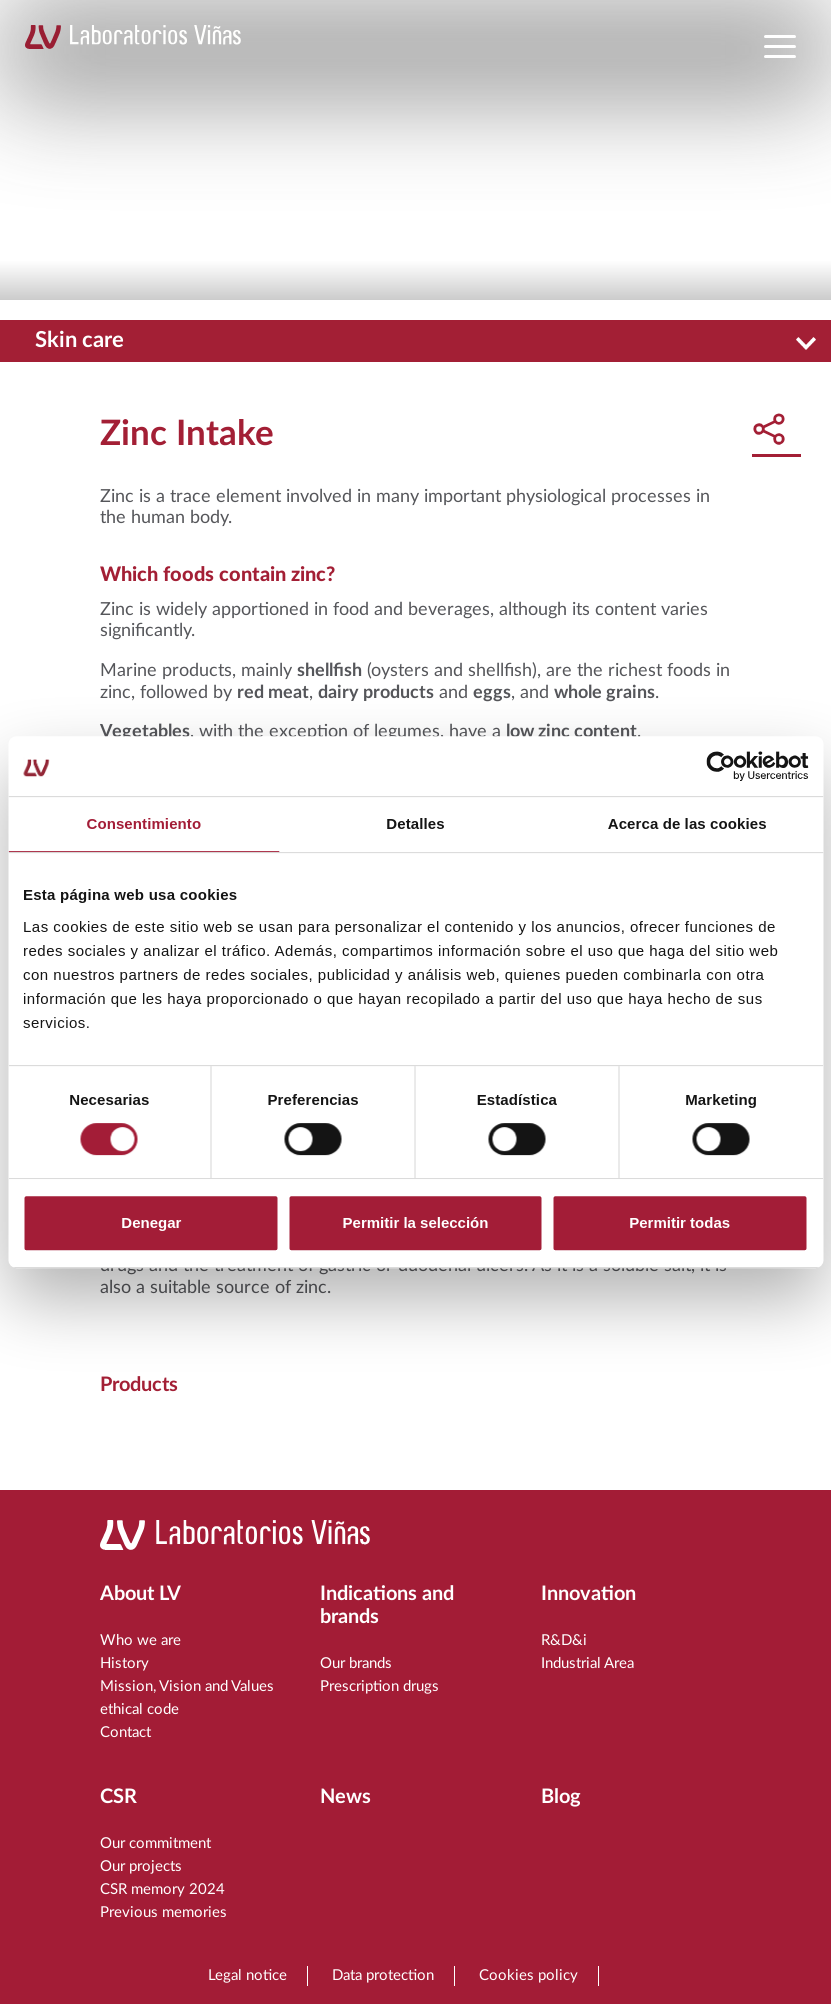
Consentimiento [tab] (143, 823)
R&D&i (564, 1640)
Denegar (151, 1222)
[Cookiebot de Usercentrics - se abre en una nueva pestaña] (720, 766)
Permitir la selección (416, 1222)
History (124, 1663)
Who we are (140, 1640)
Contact (125, 1732)
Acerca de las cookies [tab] (687, 823)
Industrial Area (587, 1663)
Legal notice (247, 1975)
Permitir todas (679, 1222)
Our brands (356, 1663)
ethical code (139, 1709)
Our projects (141, 1866)
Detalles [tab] (415, 823)
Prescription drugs (379, 1686)
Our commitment (155, 1843)
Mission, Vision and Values (187, 1686)
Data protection (383, 1975)
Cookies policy (528, 1975)
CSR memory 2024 (162, 1889)
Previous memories (163, 1912)
